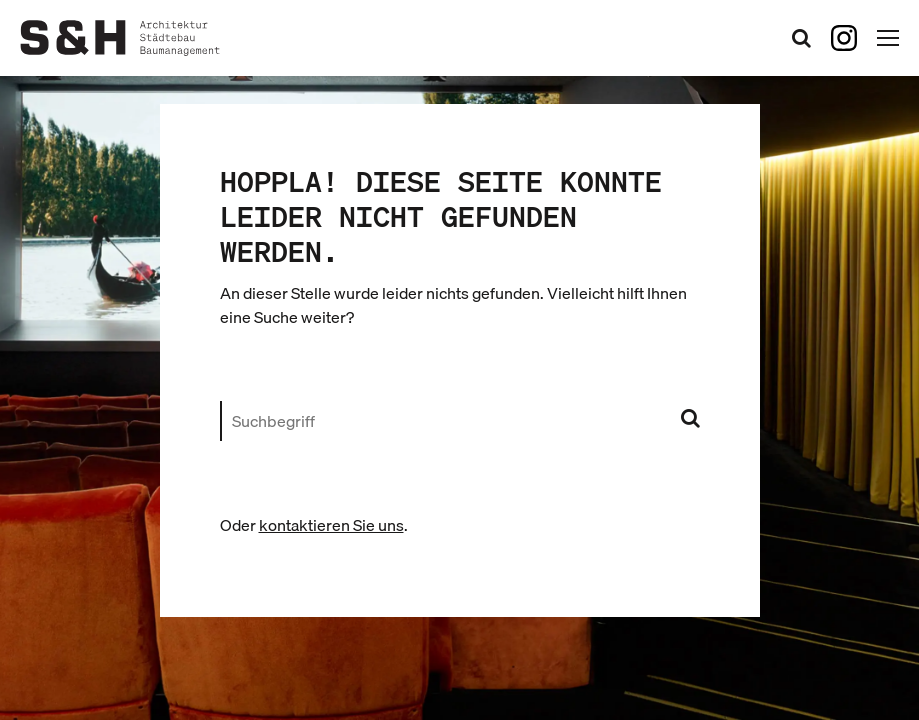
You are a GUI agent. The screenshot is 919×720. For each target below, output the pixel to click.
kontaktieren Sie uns (331, 525)
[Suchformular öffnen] (801, 37)
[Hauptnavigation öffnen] (888, 38)
